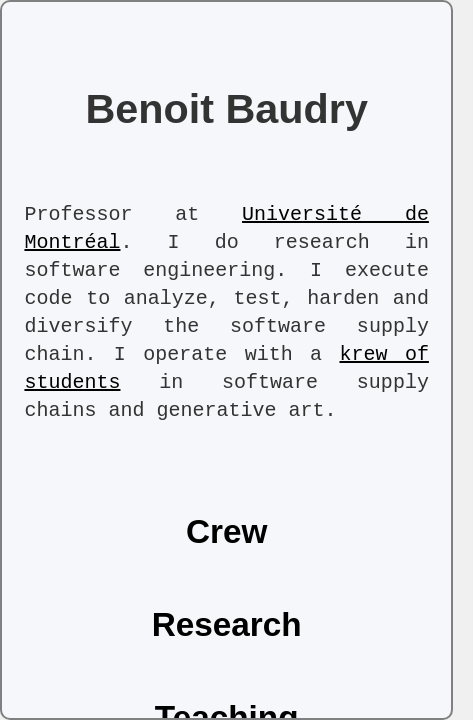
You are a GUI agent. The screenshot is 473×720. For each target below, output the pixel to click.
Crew (227, 531)
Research (227, 624)
